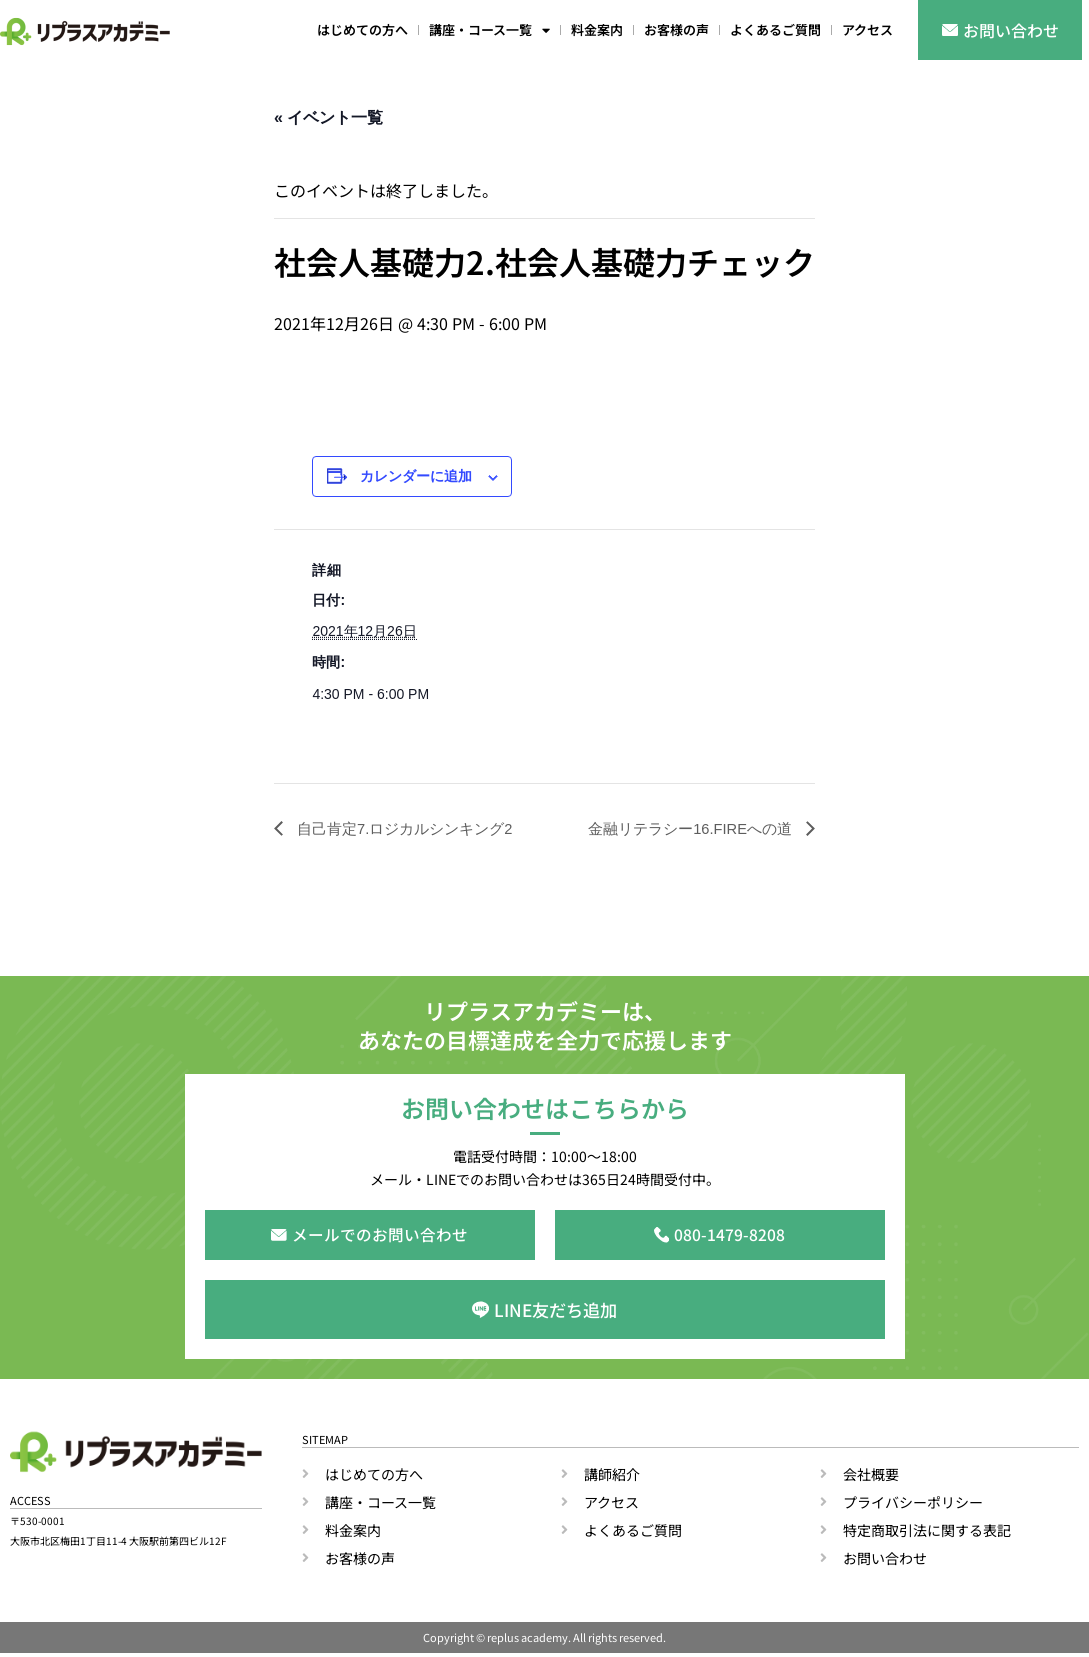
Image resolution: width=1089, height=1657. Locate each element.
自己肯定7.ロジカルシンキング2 (410, 828)
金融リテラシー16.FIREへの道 (684, 828)
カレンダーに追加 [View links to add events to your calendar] (416, 477)
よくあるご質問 (775, 29)
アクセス (867, 29)
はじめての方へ (362, 29)
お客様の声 (676, 29)
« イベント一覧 (328, 117)
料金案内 (597, 29)
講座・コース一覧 (489, 30)
